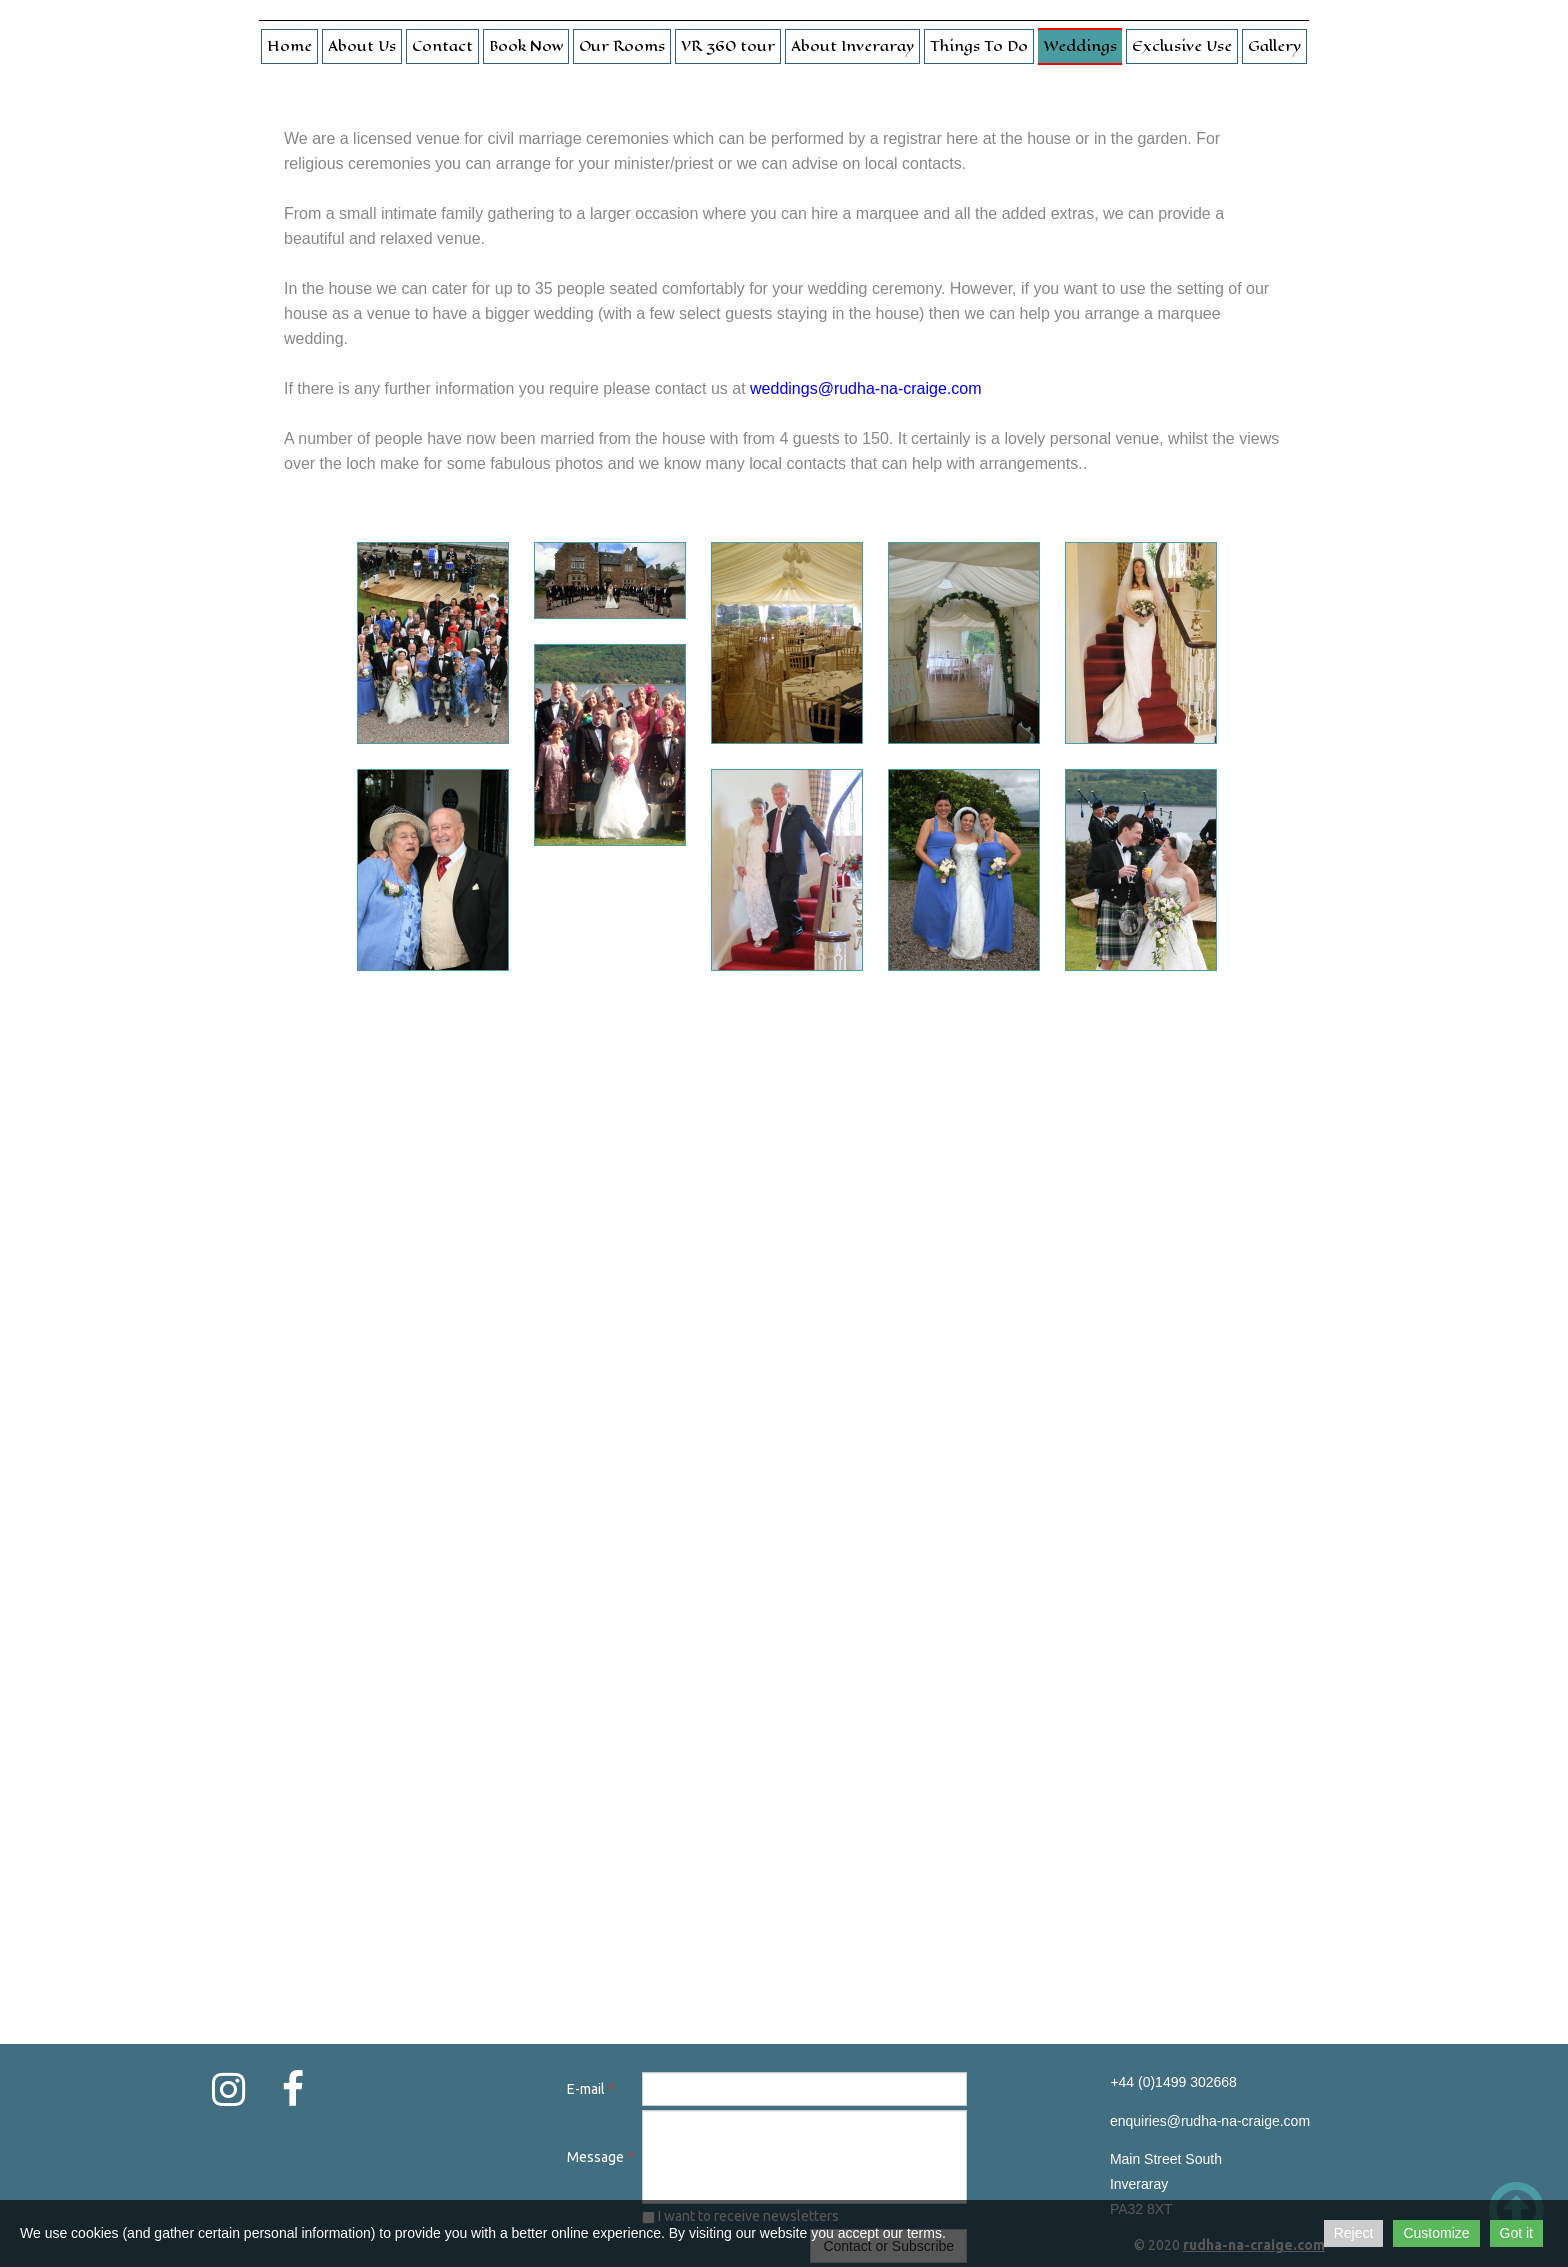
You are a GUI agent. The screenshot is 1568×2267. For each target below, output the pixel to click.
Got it (1516, 2233)
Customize (1436, 2233)
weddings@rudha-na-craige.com (865, 388)
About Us (362, 46)
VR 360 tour (728, 46)
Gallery (1274, 46)
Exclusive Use (1182, 46)
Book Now (526, 46)
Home (289, 46)
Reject (1354, 2233)
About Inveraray (852, 46)
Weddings (1080, 46)
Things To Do (979, 46)
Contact (442, 46)
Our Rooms (622, 46)
